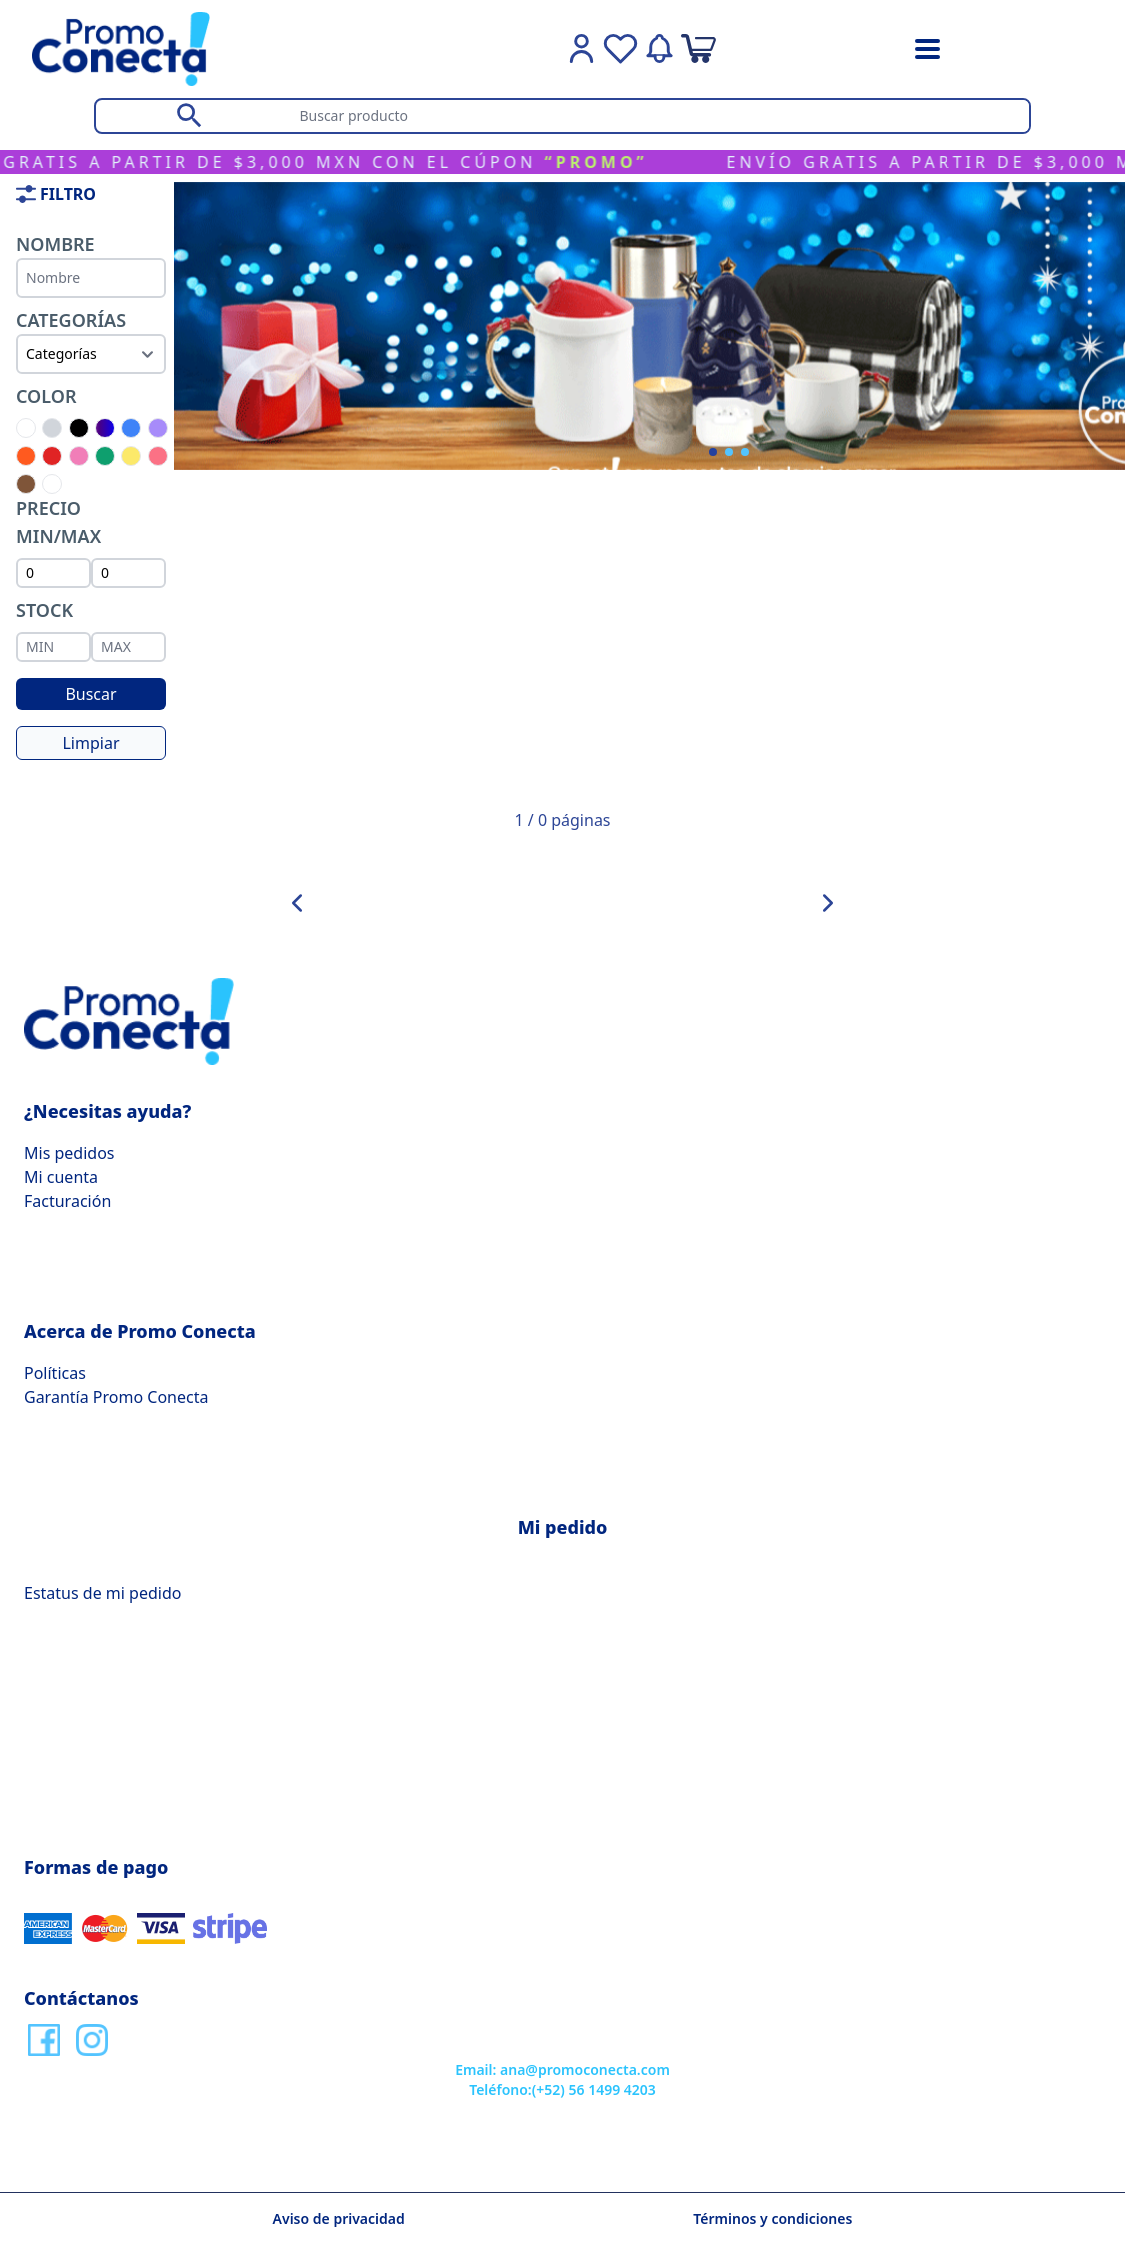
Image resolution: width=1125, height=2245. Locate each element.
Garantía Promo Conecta (116, 1397)
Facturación (67, 1201)
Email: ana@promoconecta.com (562, 2069)
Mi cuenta (61, 1177)
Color (46, 396)
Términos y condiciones (772, 2218)
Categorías (71, 320)
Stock (44, 610)
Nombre (55, 244)
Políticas (55, 1373)
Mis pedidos (69, 1153)
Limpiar (90, 743)
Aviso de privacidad (339, 2218)
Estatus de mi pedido (102, 1593)
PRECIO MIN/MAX (58, 522)
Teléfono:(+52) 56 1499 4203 (562, 2089)
